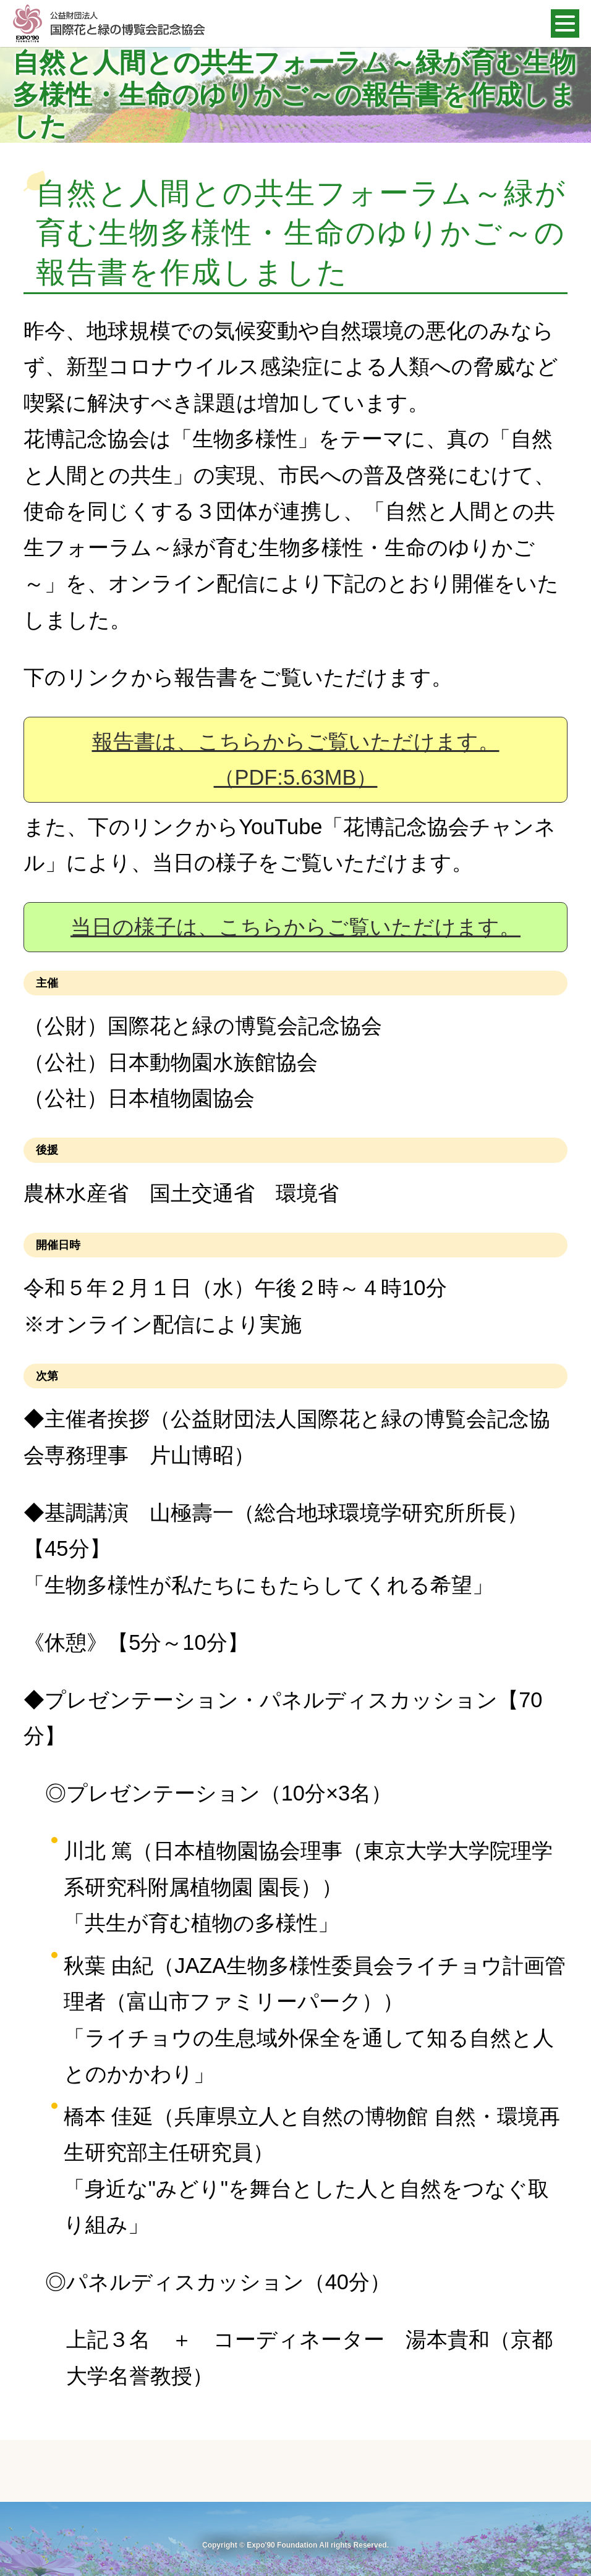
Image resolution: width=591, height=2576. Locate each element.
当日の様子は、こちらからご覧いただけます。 (295, 927)
